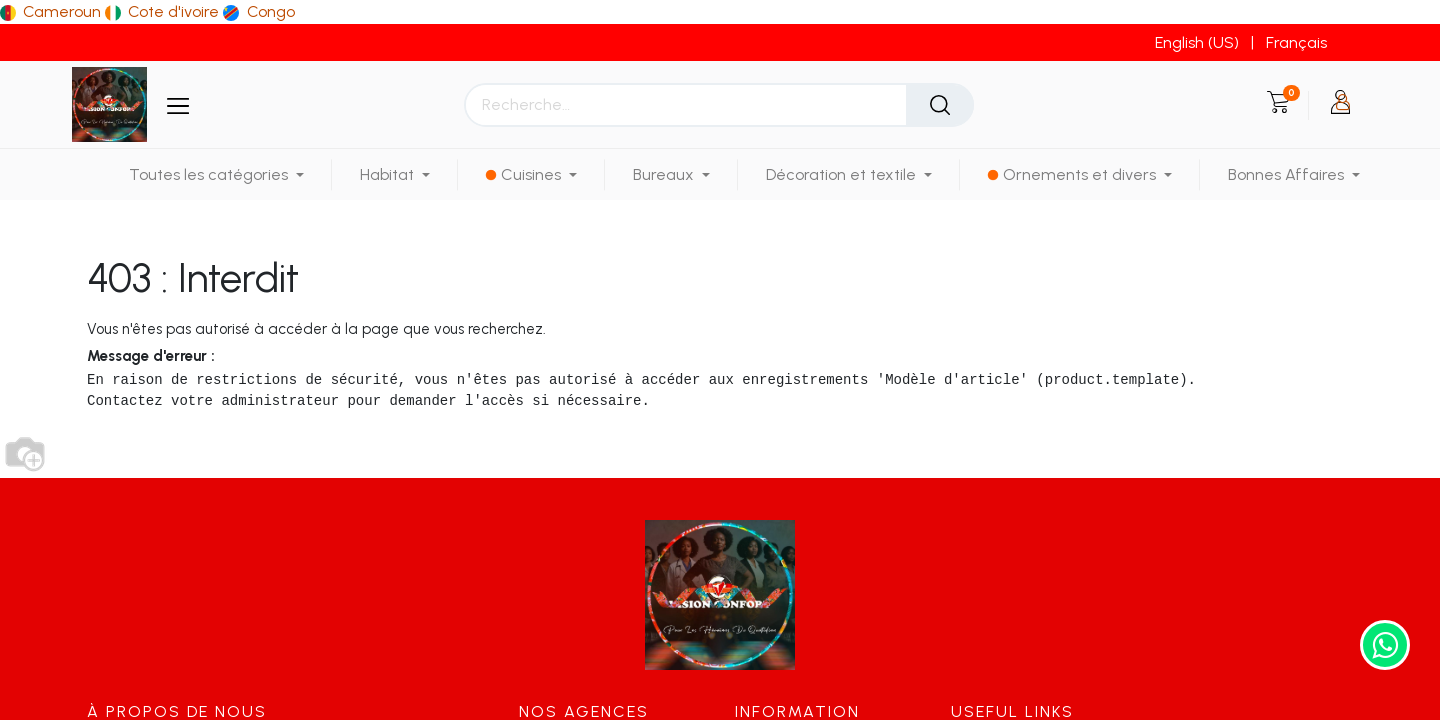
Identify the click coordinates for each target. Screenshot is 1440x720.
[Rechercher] (940, 105)
